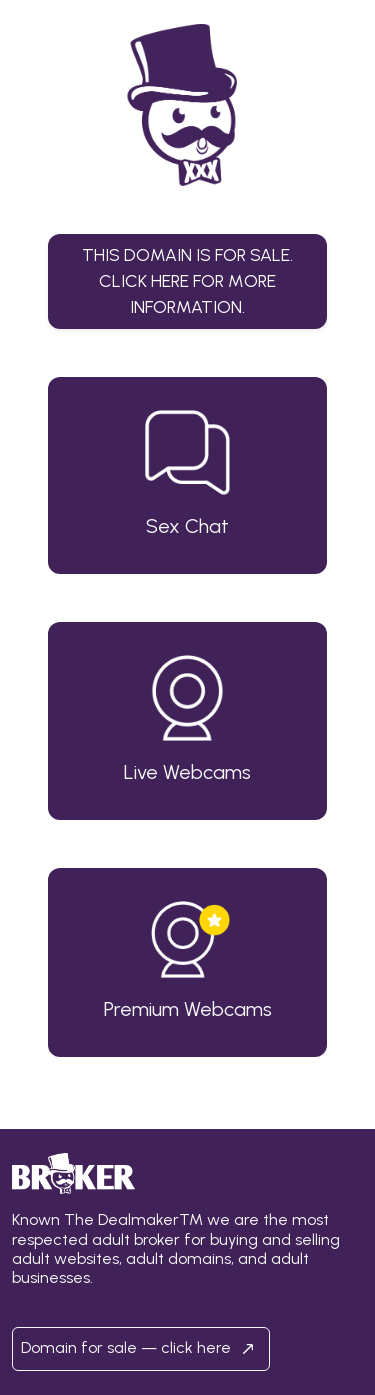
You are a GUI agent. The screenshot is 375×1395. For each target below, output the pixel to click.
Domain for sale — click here (141, 1349)
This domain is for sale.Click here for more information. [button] (187, 281)
